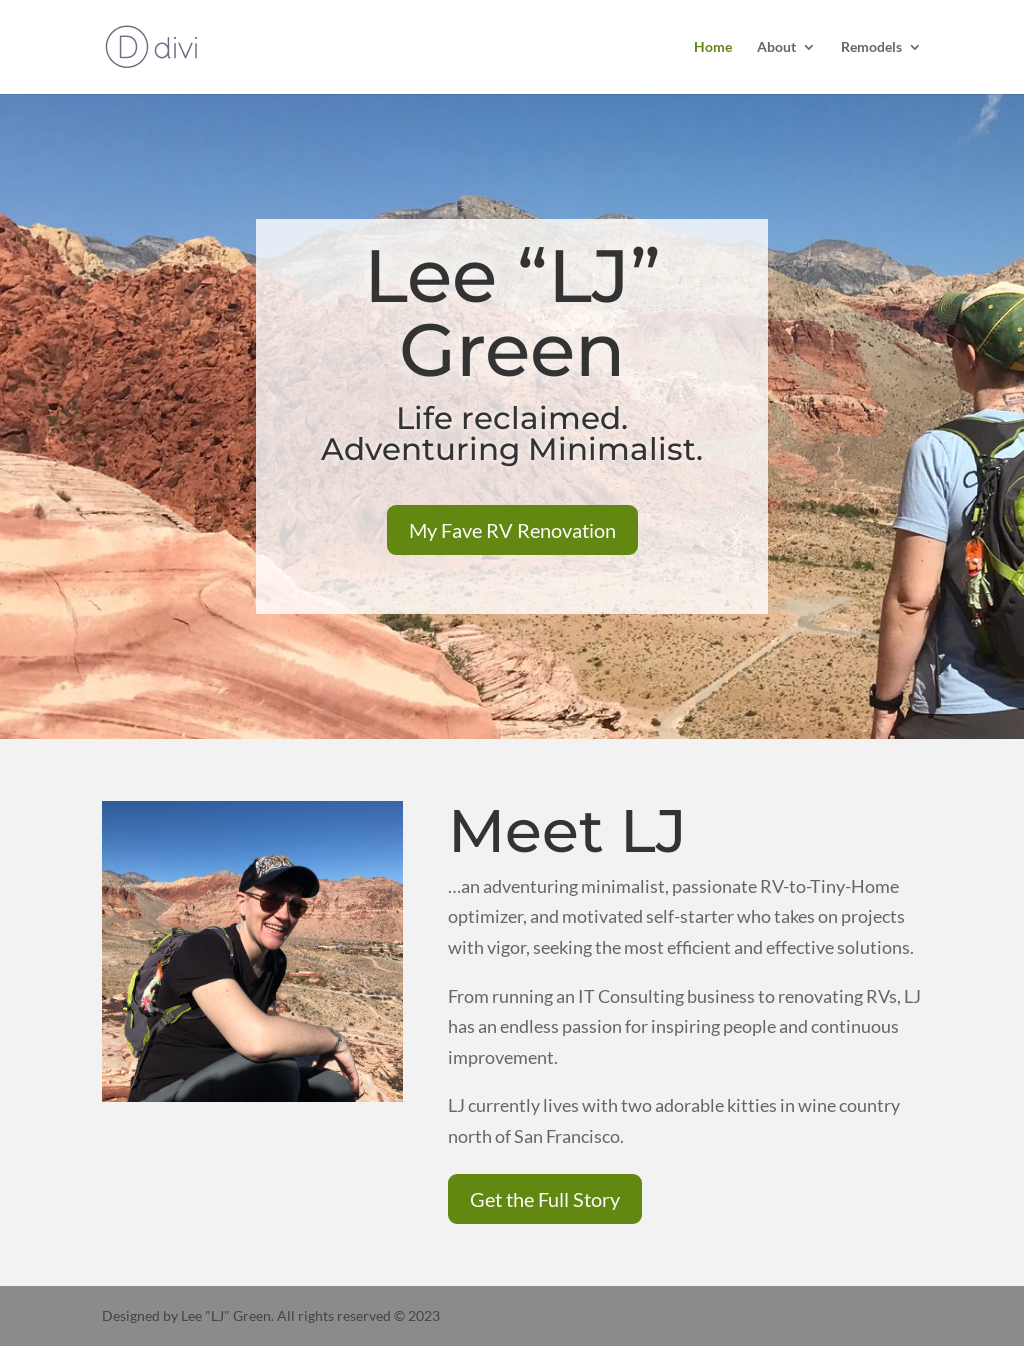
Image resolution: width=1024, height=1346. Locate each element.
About (776, 47)
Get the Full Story (545, 1199)
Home (713, 47)
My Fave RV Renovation (512, 530)
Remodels (871, 47)
